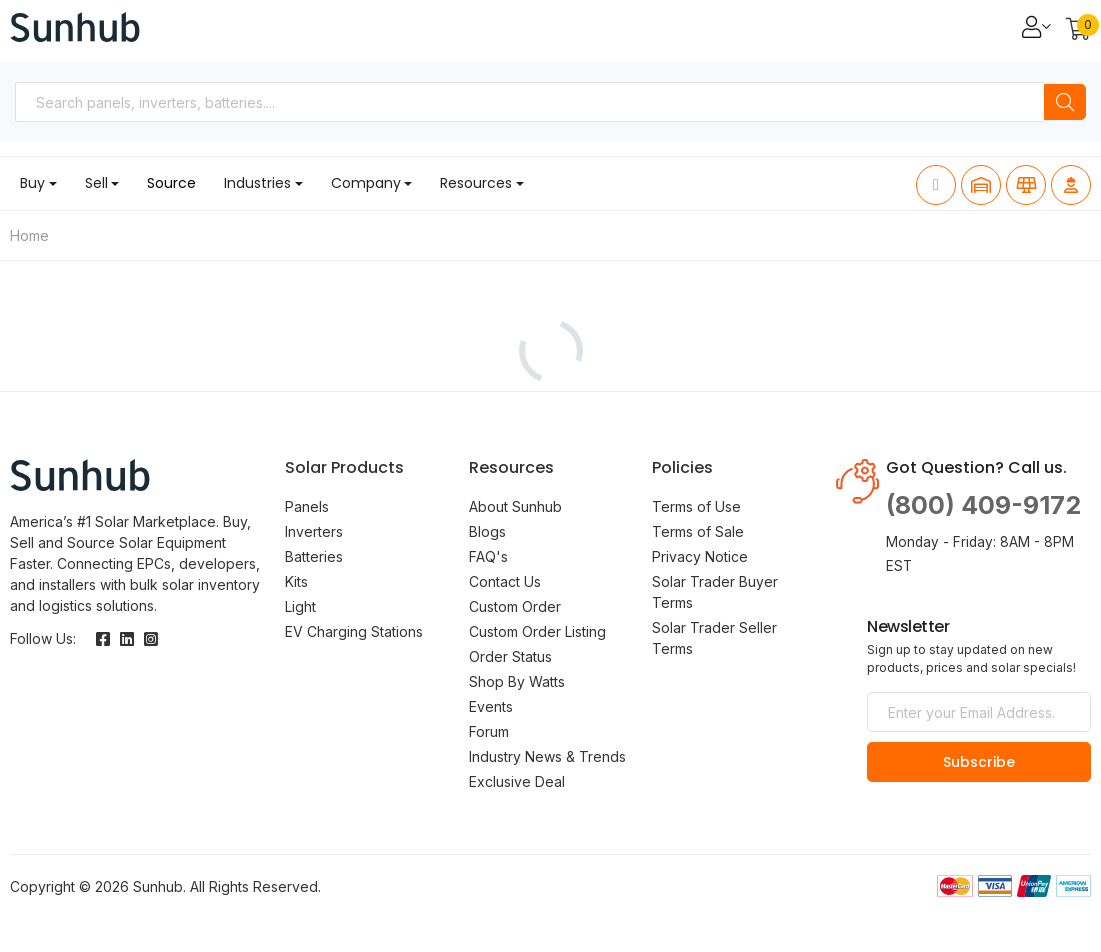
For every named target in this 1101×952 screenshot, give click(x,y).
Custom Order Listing (537, 631)
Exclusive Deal (517, 781)
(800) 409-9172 (983, 505)
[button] (1078, 30)
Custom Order (515, 606)
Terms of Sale (698, 531)
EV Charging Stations (354, 631)
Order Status (510, 656)
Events (491, 706)
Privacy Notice (700, 556)
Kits (296, 581)
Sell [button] (96, 183)
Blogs (487, 531)
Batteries (314, 556)
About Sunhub (515, 506)
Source (171, 183)
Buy (32, 183)
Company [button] (366, 183)
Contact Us (505, 581)
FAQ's (488, 556)
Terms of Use (696, 506)
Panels (307, 506)
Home (29, 235)
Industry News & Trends (547, 756)
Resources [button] (476, 183)
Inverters (314, 531)
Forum (489, 731)
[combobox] (529, 102)
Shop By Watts (517, 681)
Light (300, 606)
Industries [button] (257, 183)
